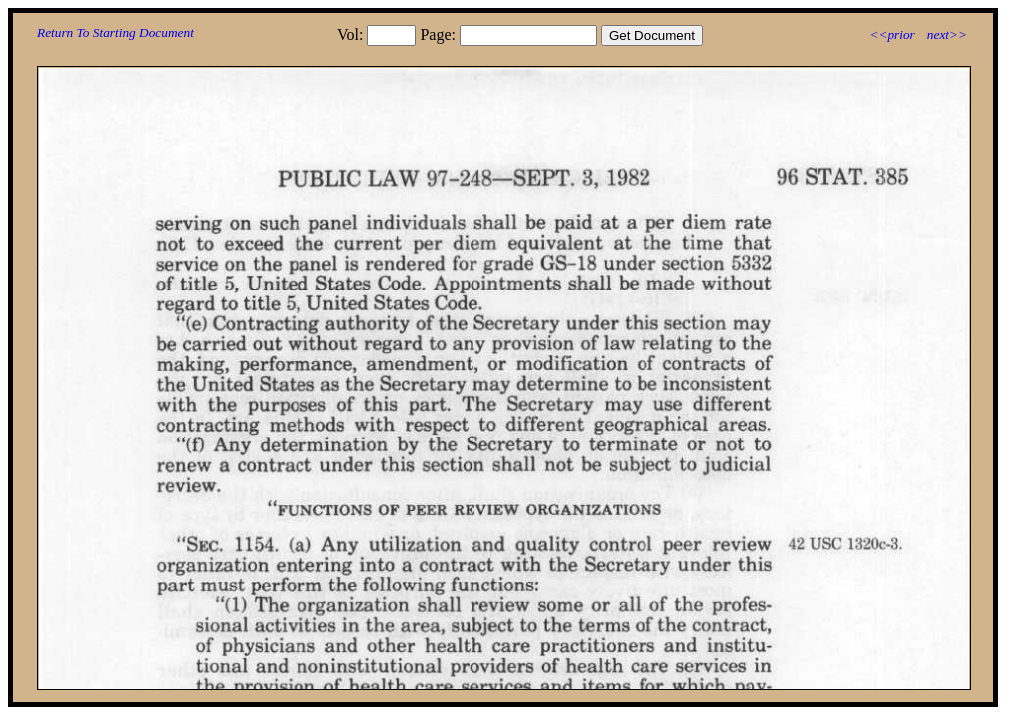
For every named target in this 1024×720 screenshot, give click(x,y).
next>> (947, 34)
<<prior (891, 34)
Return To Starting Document (115, 32)
